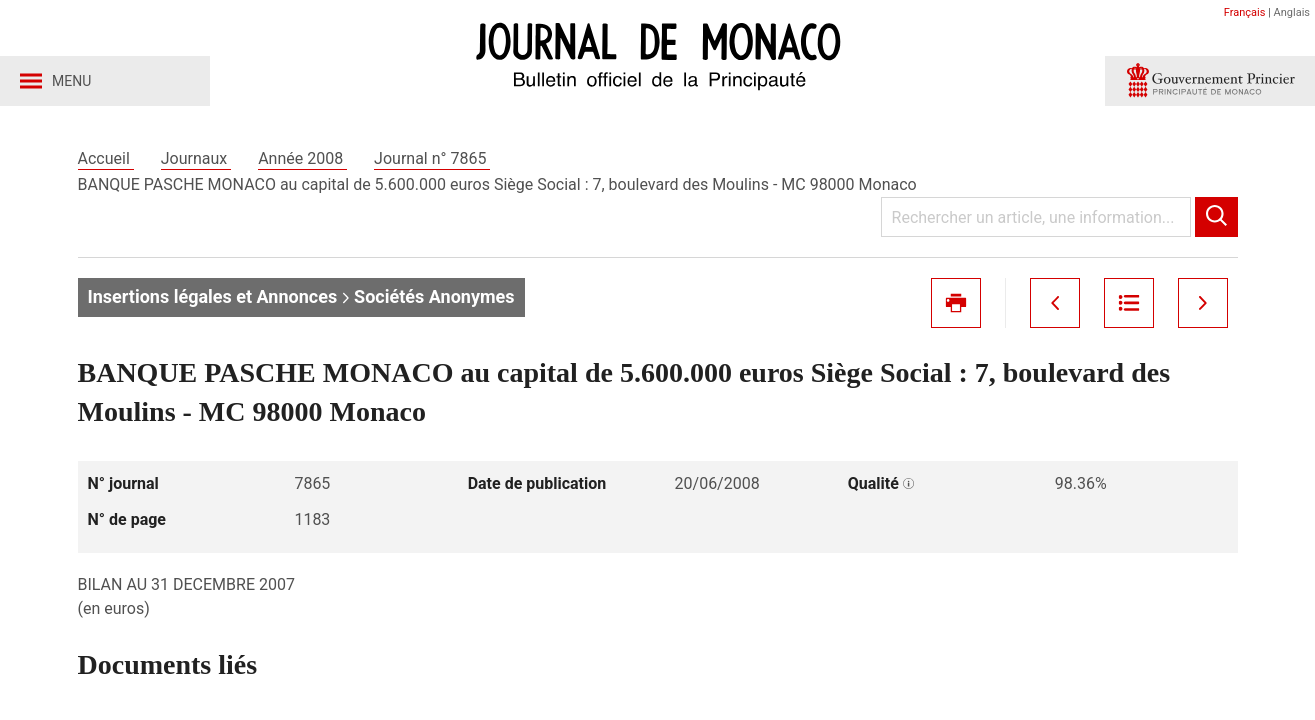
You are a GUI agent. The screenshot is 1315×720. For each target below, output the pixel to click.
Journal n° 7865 (432, 158)
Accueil (106, 158)
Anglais (1292, 12)
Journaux (196, 158)
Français (1245, 12)
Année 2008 (302, 158)
